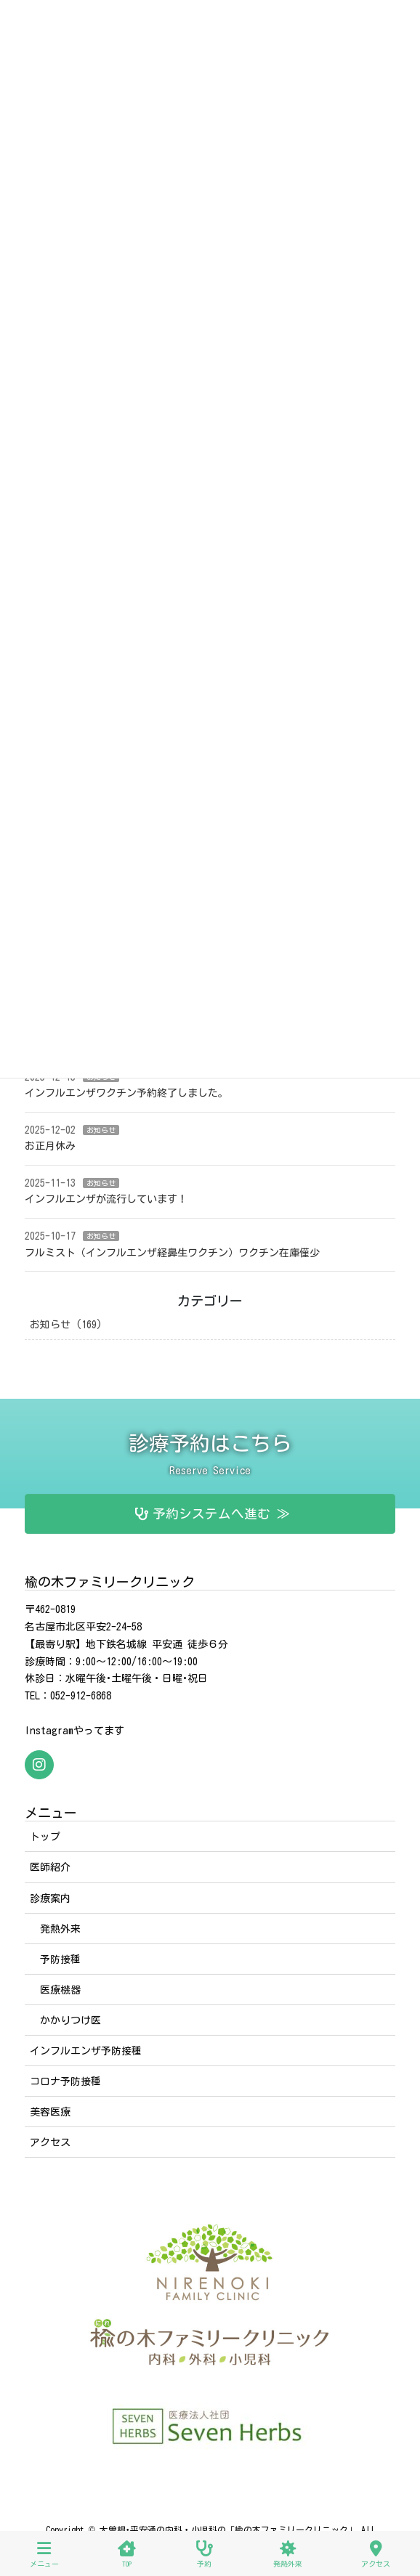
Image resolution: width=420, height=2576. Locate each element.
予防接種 (60, 1959)
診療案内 (50, 1898)
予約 (204, 2553)
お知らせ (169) (66, 1325)
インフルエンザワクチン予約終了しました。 (126, 1093)
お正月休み (50, 1146)
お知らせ (101, 1130)
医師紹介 (50, 1867)
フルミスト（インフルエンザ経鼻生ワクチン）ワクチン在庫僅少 (172, 1253)
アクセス (50, 2142)
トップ (45, 1837)
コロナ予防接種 (65, 2081)
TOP (127, 2553)
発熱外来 (60, 1929)
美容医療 (50, 2112)
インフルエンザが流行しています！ (106, 1199)
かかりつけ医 (70, 2020)
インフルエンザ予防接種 (86, 2051)
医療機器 (60, 1990)
